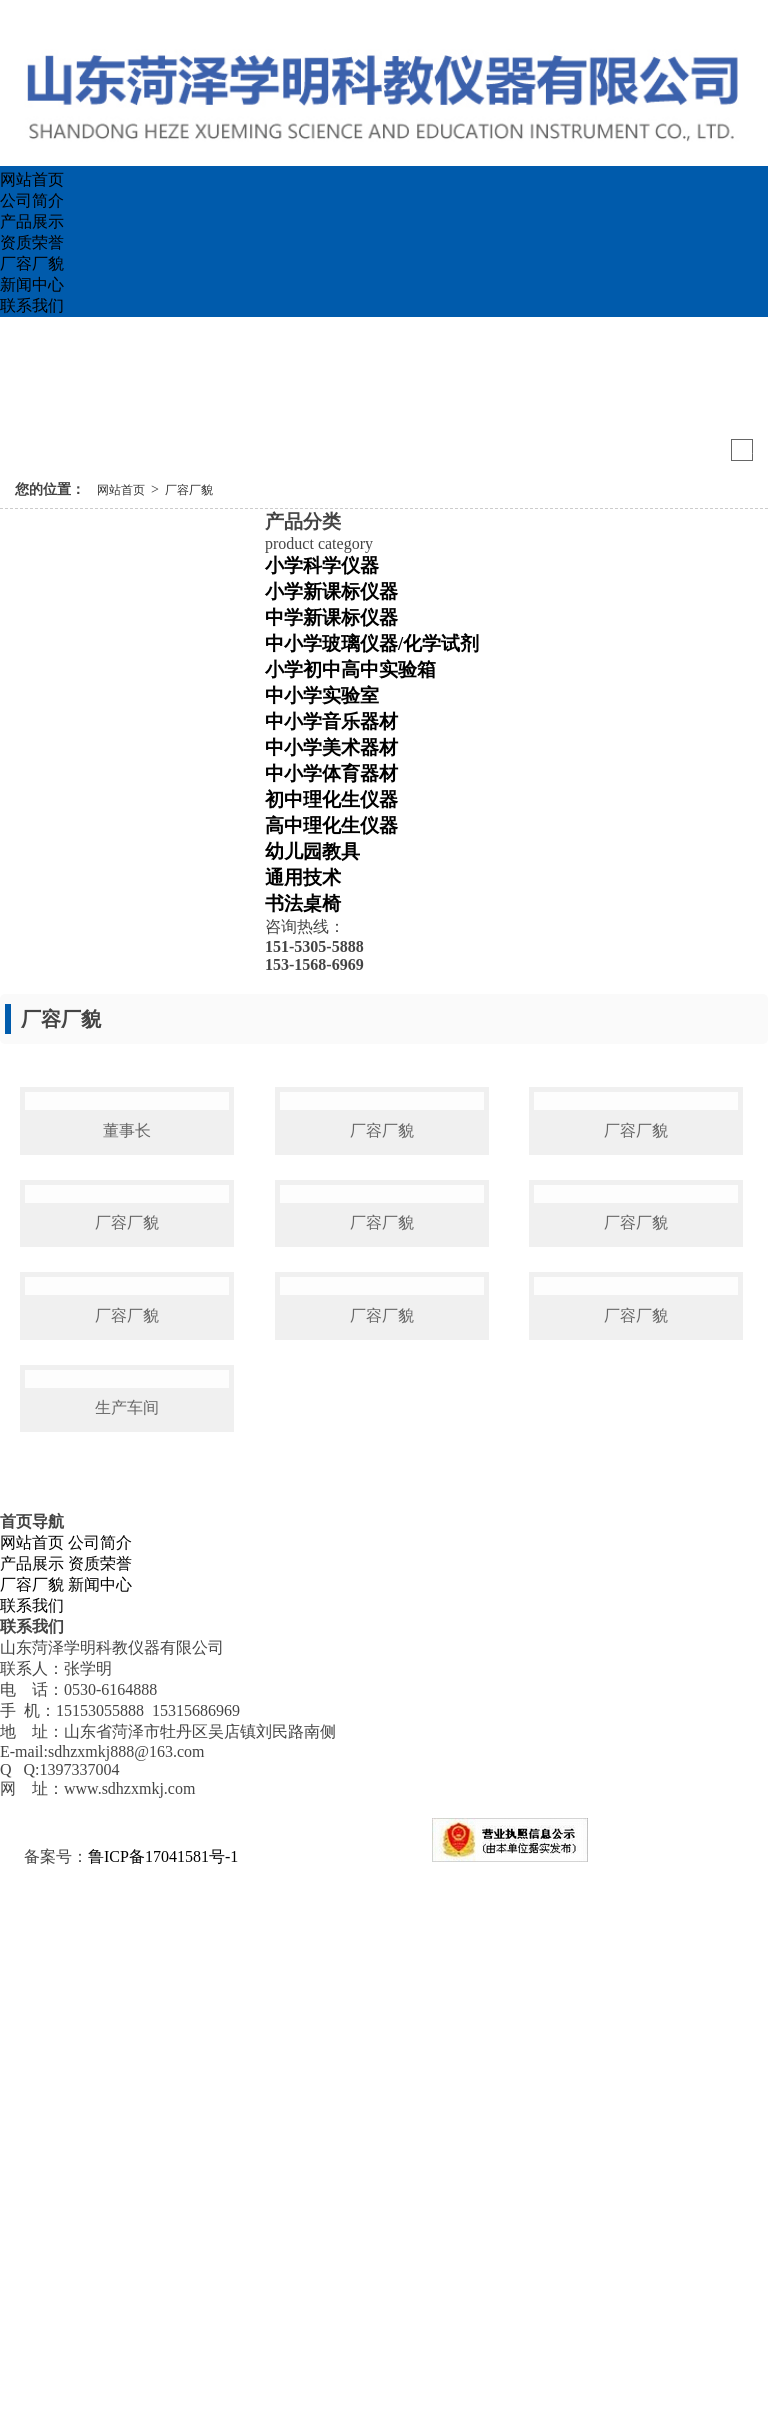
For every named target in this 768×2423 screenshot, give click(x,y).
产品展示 (32, 221)
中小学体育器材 (331, 773)
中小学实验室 (322, 695)
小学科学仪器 (322, 565)
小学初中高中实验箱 (350, 669)
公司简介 (32, 200)
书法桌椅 (303, 903)
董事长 (127, 1268)
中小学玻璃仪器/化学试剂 (372, 643)
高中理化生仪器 (331, 825)
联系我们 (32, 305)
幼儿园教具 (312, 851)
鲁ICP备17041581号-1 (163, 2411)
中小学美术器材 (331, 747)
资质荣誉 (32, 242)
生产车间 (127, 1962)
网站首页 (32, 179)
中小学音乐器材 (331, 721)
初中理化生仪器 (331, 799)
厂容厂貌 (32, 263)
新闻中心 (32, 284)
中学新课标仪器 (331, 617)
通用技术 (303, 877)
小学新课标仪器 (331, 591)
